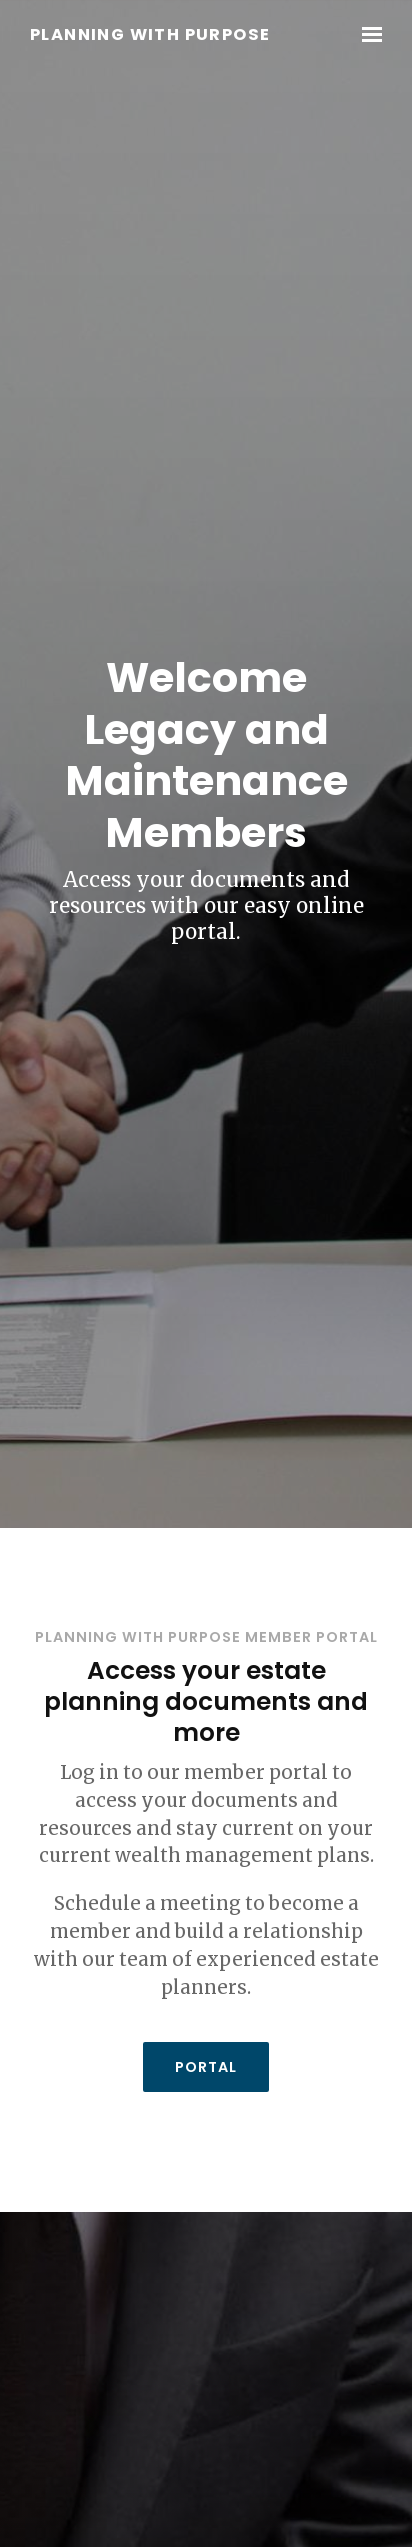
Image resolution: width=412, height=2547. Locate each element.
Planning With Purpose (150, 35)
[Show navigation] (367, 35)
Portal (206, 2067)
